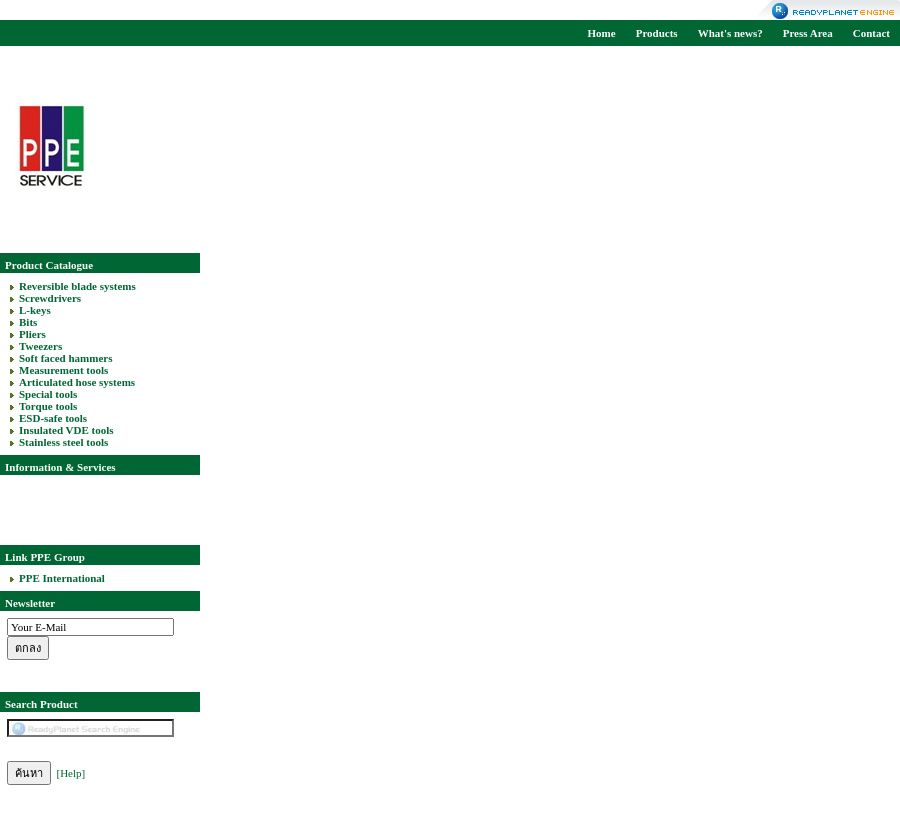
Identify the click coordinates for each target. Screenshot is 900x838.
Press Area (808, 33)
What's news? (730, 33)
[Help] (71, 773)
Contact (871, 33)
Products (657, 33)
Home (602, 33)
